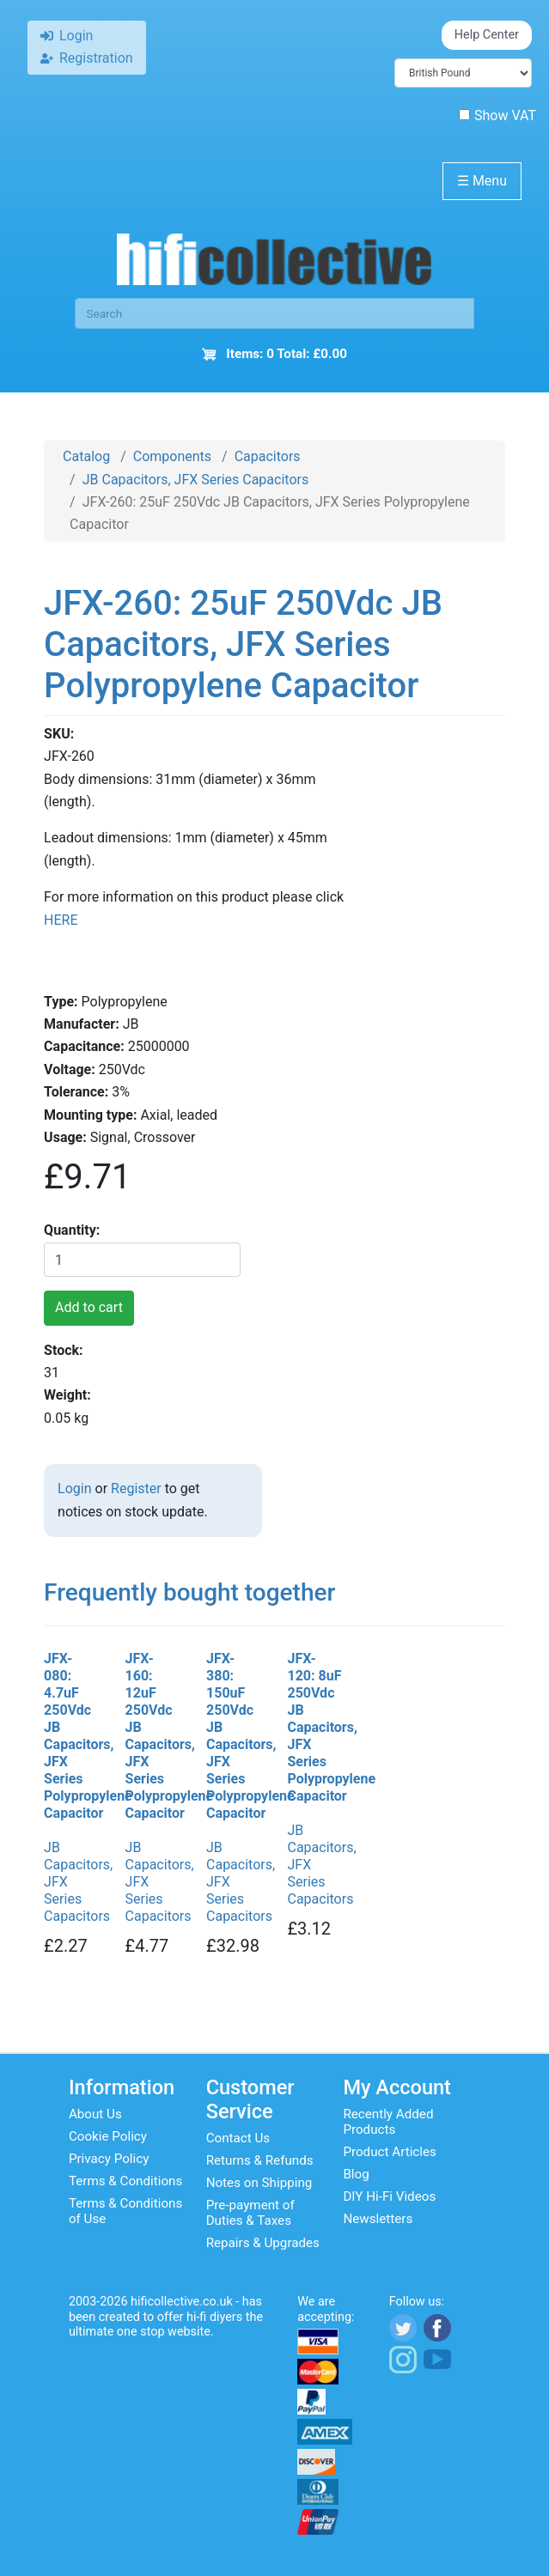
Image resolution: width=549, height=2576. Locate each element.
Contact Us (238, 2138)
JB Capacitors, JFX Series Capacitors (195, 479)
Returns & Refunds (260, 2160)
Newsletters (377, 2219)
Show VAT (497, 115)
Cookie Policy (108, 2136)
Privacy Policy (109, 2158)
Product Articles (389, 2152)
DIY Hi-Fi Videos (389, 2196)
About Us (95, 2114)
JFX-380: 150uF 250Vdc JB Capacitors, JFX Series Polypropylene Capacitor (233, 1735)
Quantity (70, 1230)
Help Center (486, 34)
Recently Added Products (388, 2121)
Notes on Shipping (259, 2182)
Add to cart (89, 1307)
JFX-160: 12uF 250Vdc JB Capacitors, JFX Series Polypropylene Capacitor (152, 1735)
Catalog (86, 456)
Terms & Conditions (125, 2181)
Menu (482, 181)
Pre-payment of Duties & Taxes (250, 2212)
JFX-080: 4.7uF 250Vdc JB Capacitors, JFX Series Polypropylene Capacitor (71, 1735)
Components (172, 456)
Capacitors (268, 456)
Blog (356, 2174)
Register (136, 1488)
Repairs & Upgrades (263, 2243)
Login (74, 1488)
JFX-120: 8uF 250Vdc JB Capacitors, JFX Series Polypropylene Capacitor (314, 1727)
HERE (60, 920)
